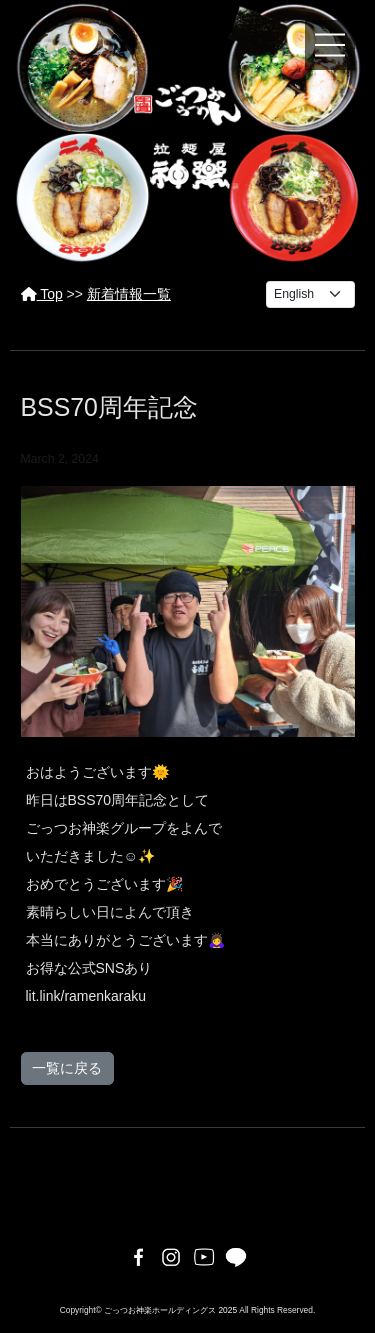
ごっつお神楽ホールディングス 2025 (170, 1310)
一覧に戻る (67, 1068)
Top (42, 294)
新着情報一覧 (129, 294)
